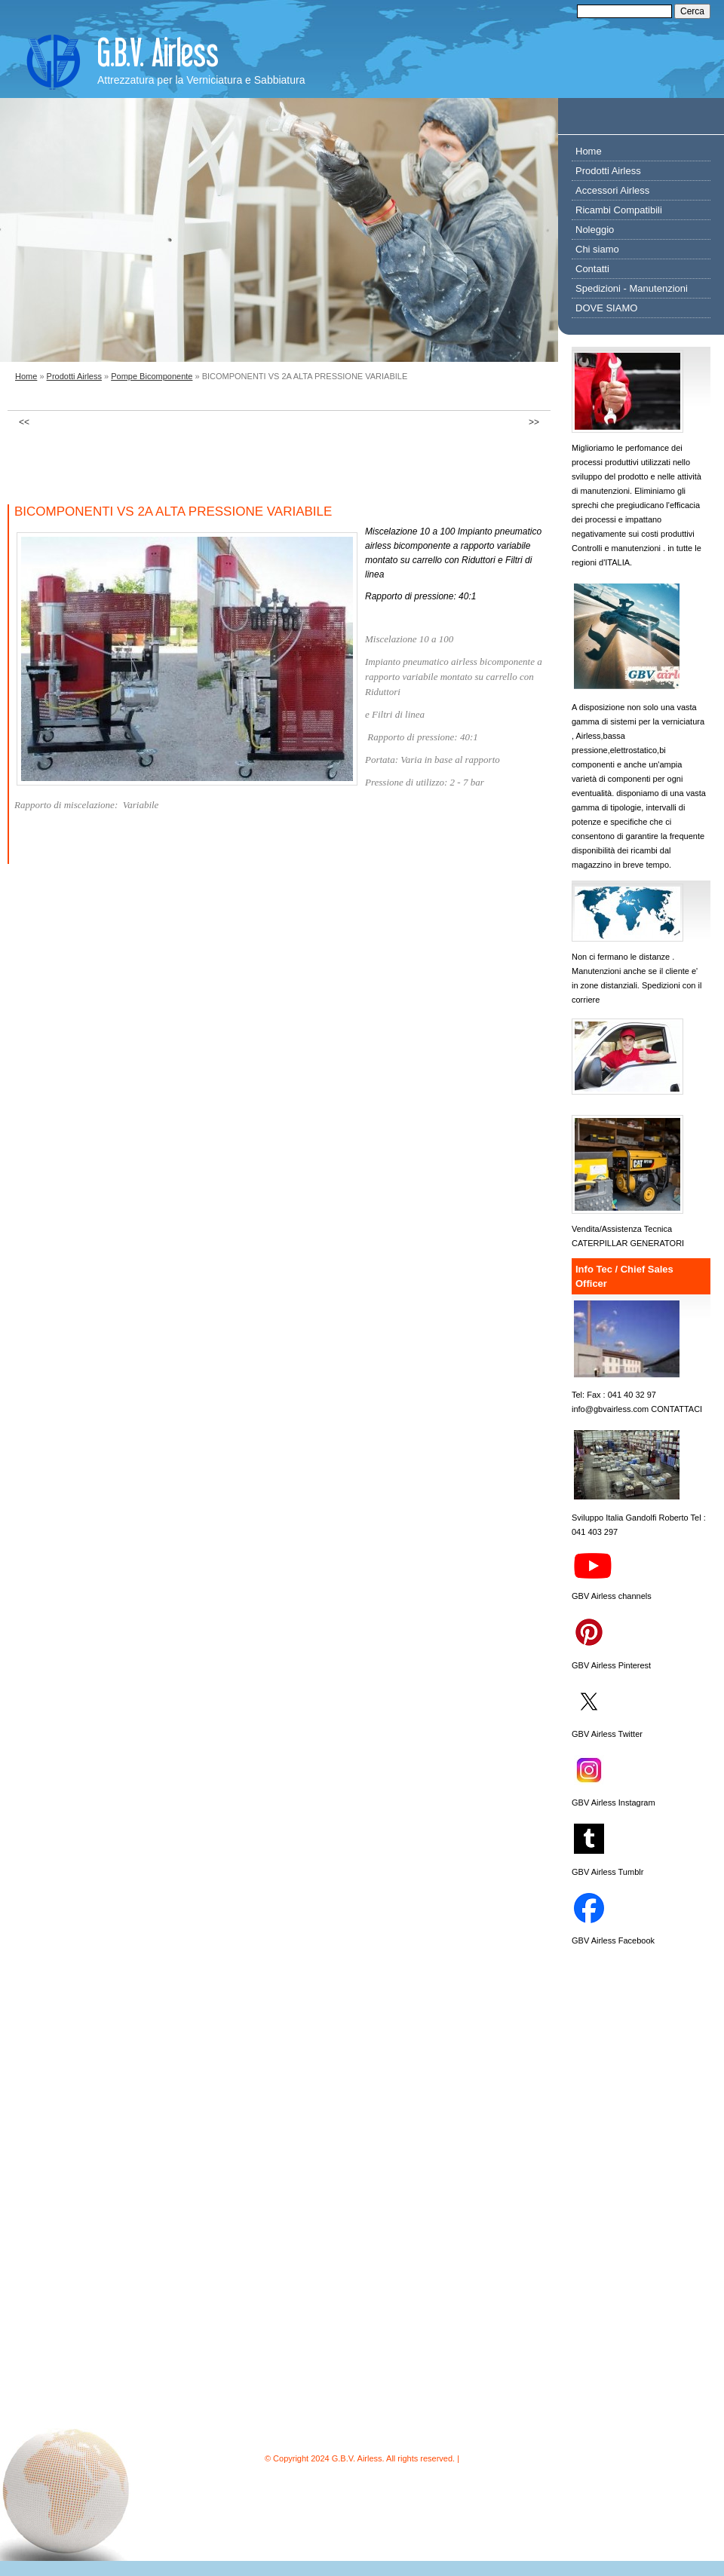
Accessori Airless (612, 190)
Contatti (592, 268)
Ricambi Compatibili (618, 210)
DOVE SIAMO (606, 308)
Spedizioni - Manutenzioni (631, 288)
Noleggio (594, 229)
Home (26, 376)
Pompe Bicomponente (151, 376)
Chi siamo (597, 249)
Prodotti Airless (74, 376)
